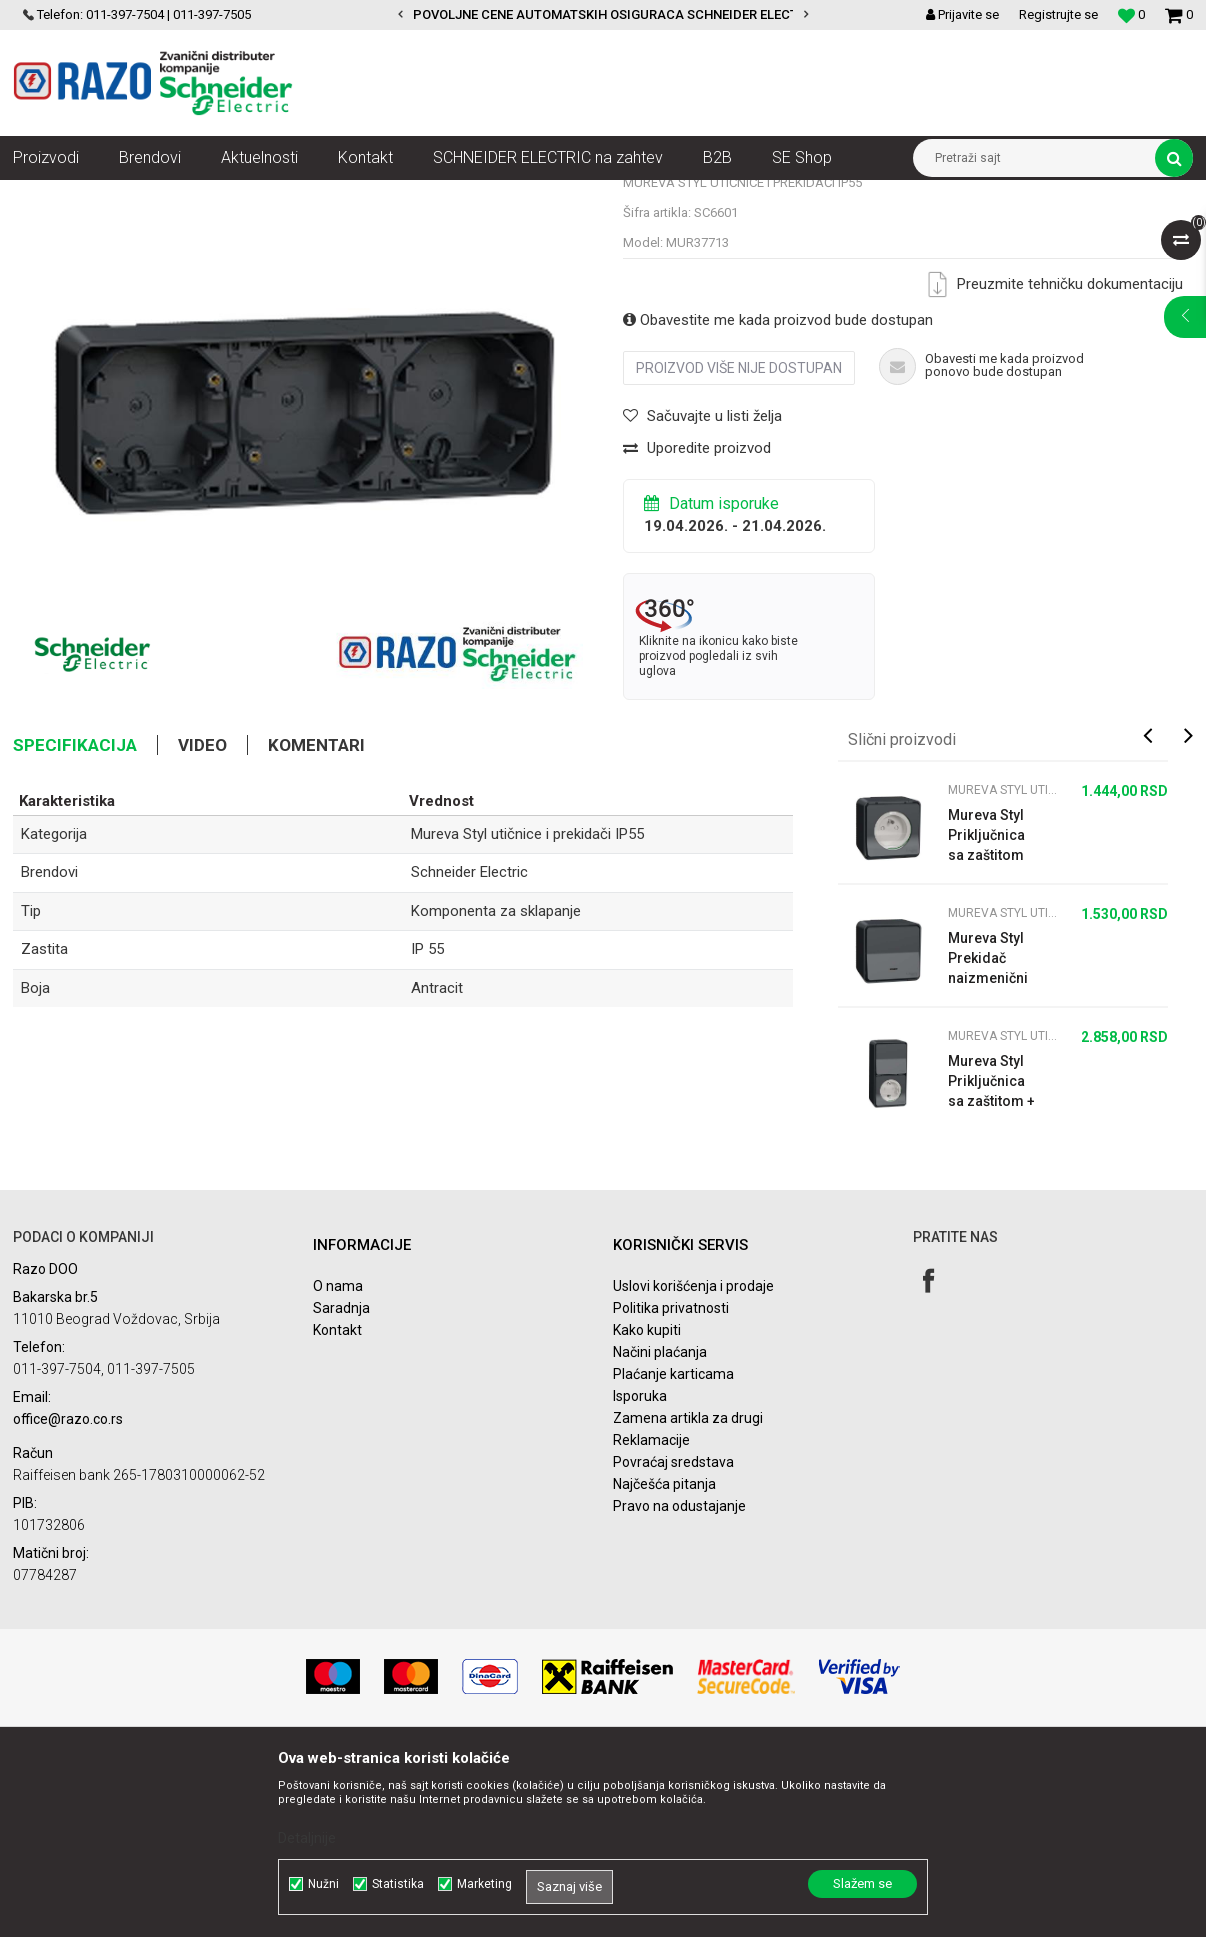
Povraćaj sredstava (673, 1642)
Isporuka (640, 1576)
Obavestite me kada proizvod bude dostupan (778, 500)
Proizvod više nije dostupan (739, 548)
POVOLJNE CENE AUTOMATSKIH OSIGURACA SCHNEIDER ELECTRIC (616, 14)
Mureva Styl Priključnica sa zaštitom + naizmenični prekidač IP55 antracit (992, 1262)
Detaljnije (307, 1838)
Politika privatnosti (671, 1488)
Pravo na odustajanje (679, 1686)
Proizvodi (125, 195)
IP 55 (427, 1129)
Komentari (316, 925)
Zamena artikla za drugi (688, 1598)
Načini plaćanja (660, 1532)
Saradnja (341, 1488)
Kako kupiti (647, 1510)
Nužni (323, 1884)
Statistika (398, 1884)
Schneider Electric (469, 1052)
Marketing (484, 1884)
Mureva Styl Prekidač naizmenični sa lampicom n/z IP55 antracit (991, 1139)
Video (202, 925)
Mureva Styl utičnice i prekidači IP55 (488, 195)
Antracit (437, 1168)
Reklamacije (651, 1620)
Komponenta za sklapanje (496, 1091)
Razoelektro (46, 195)
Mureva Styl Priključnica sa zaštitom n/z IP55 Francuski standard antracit (986, 1016)
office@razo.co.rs (68, 1599)
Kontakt (337, 1510)
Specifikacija (75, 925)
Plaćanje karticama (673, 1554)
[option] (603, 15)
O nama (338, 1466)
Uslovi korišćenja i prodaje (693, 1466)
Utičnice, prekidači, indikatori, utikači (270, 195)
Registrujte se (1058, 14)
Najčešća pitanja (664, 1664)
